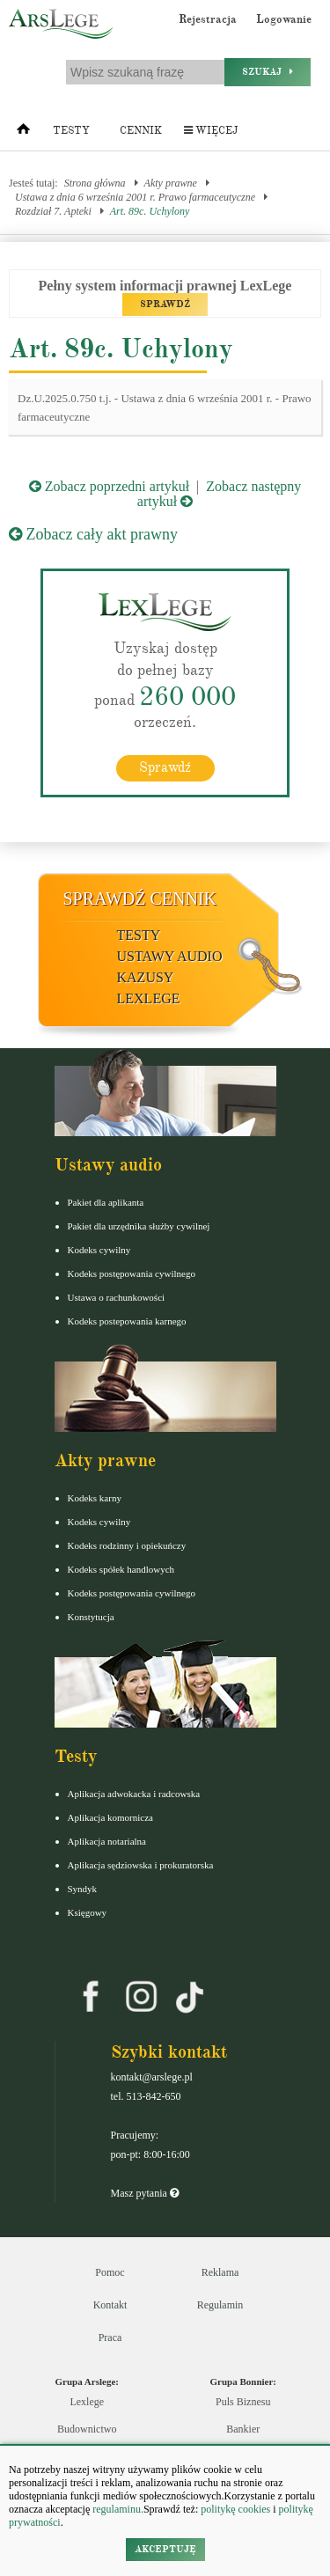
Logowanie (284, 19)
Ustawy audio (170, 956)
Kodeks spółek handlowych (121, 1569)
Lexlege (87, 2402)
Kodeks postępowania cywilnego (131, 1273)
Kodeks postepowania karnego (127, 1321)
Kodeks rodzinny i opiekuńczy (127, 1545)
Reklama (220, 2272)
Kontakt (110, 2305)
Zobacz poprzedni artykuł (109, 486)
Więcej (211, 130)
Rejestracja (208, 19)
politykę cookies (235, 2509)
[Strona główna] (23, 133)
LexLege (148, 998)
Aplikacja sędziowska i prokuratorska (141, 1865)
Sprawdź (165, 767)
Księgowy (87, 1912)
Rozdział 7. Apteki (53, 211)
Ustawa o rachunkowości (116, 1297)
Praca (110, 2337)
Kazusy (145, 977)
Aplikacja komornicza (110, 1817)
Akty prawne (170, 183)
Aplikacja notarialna (107, 1841)
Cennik (141, 130)
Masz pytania (145, 2193)
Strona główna (95, 183)
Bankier (243, 2429)
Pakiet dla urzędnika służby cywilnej (139, 1226)
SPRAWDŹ (165, 304)
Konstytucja (91, 1616)
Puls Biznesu (243, 2402)
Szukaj (267, 71)
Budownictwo (86, 2429)
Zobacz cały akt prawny (93, 534)
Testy (71, 130)
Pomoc (109, 2272)
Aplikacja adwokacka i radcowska (134, 1793)
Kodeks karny (94, 1498)
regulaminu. (116, 2509)
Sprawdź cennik (140, 898)
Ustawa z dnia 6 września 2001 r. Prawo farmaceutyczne (135, 197)
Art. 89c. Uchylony (150, 211)
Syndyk (83, 1888)
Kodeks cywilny (99, 1249)
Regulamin (220, 2305)
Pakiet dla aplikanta (106, 1202)
